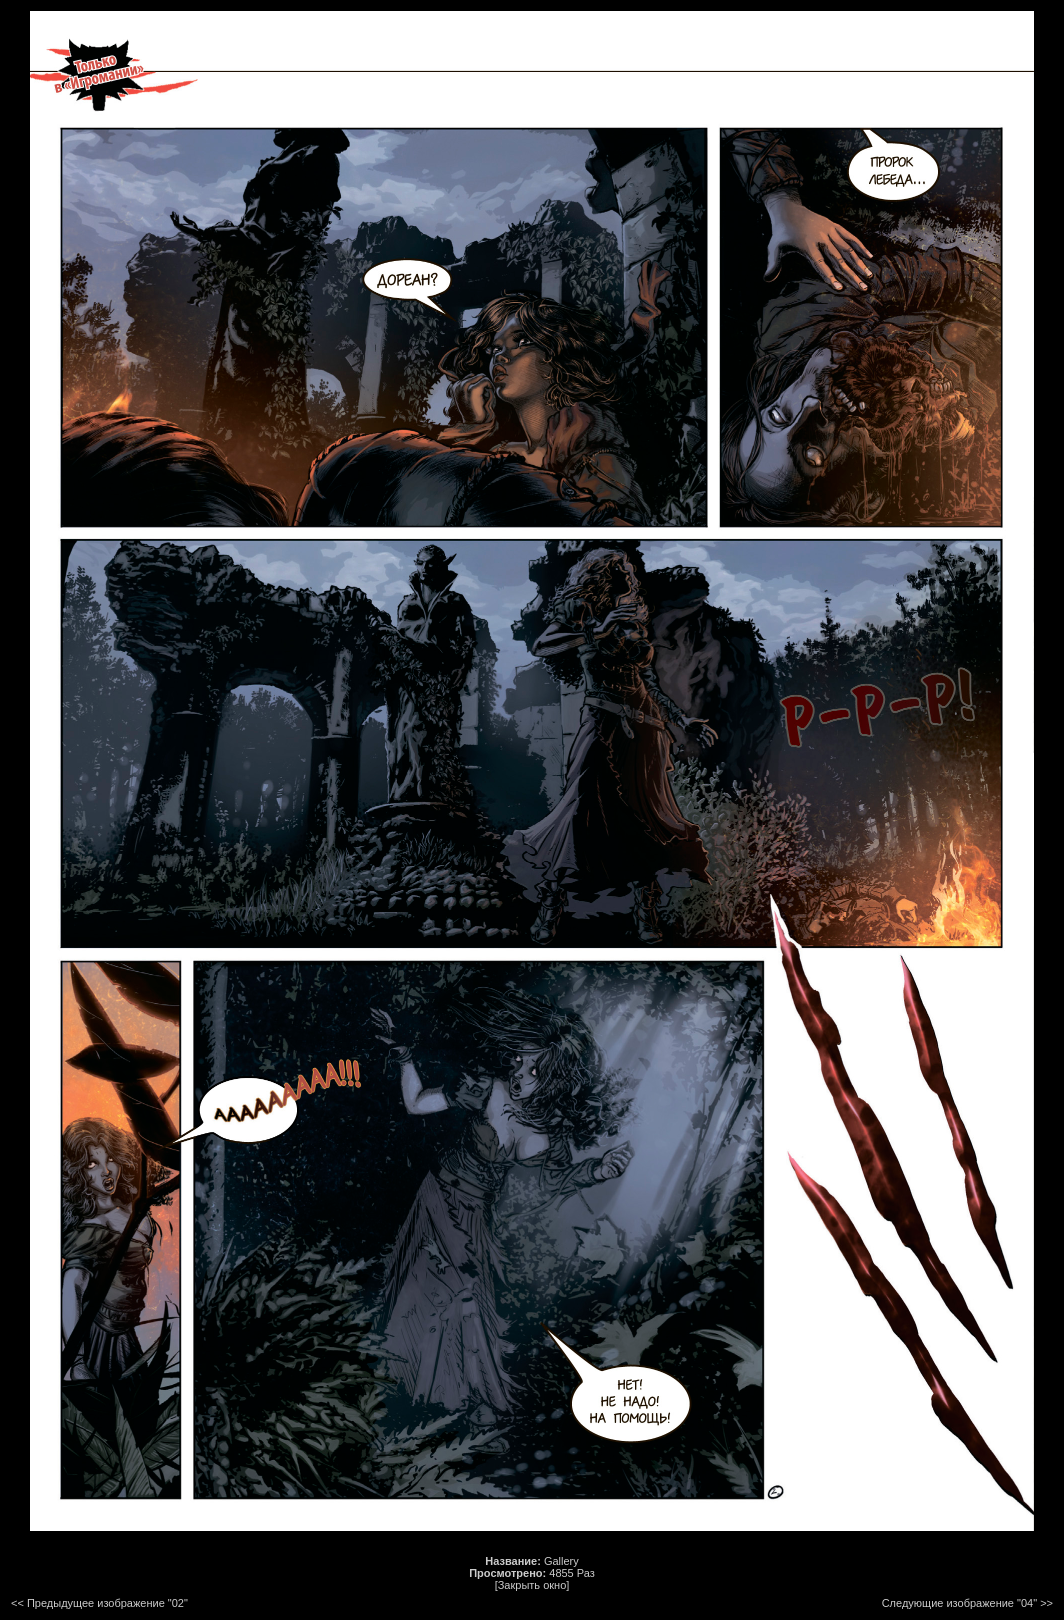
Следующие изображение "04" (959, 1603)
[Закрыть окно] (532, 1585)
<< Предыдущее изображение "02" (99, 1603)
